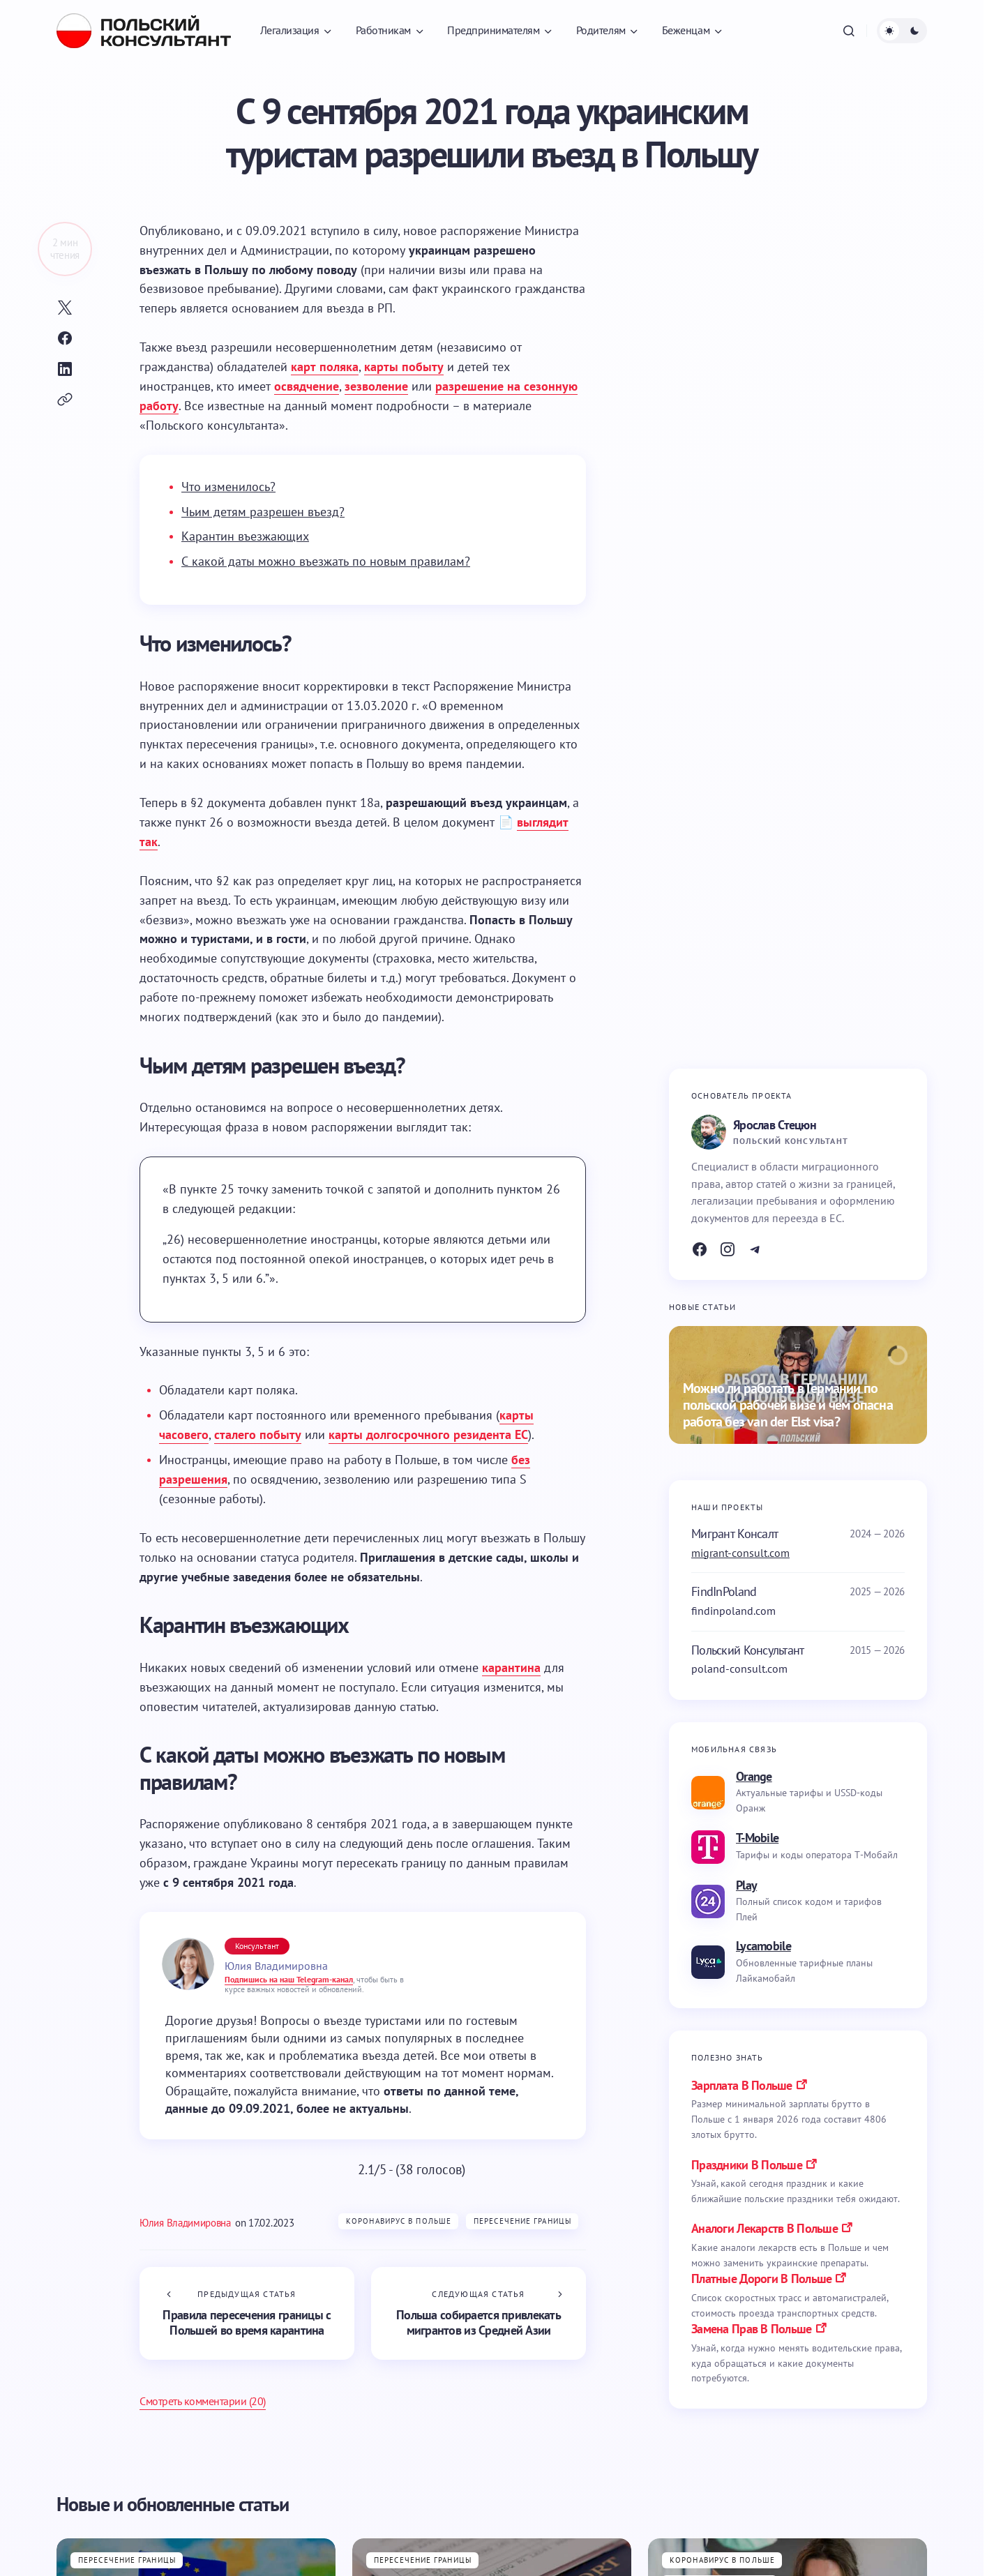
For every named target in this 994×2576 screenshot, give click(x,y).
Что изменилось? (228, 487)
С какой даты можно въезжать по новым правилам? (325, 561)
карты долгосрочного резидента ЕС (428, 1434)
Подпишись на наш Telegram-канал (289, 1979)
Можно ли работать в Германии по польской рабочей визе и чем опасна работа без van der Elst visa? (788, 1405)
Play (746, 1885)
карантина (511, 1667)
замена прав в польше (751, 2329)
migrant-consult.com (740, 1553)
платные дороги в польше (761, 2278)
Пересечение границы (522, 2221)
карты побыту (404, 367)
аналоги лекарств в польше (764, 2228)
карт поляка (325, 367)
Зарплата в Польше (741, 2085)
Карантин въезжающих (245, 536)
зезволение (376, 386)
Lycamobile (763, 1946)
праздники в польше (746, 2165)
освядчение (306, 386)
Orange (754, 1776)
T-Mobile (757, 1838)
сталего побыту (257, 1434)
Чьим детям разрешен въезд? (263, 512)
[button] (849, 30)
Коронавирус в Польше (398, 2221)
